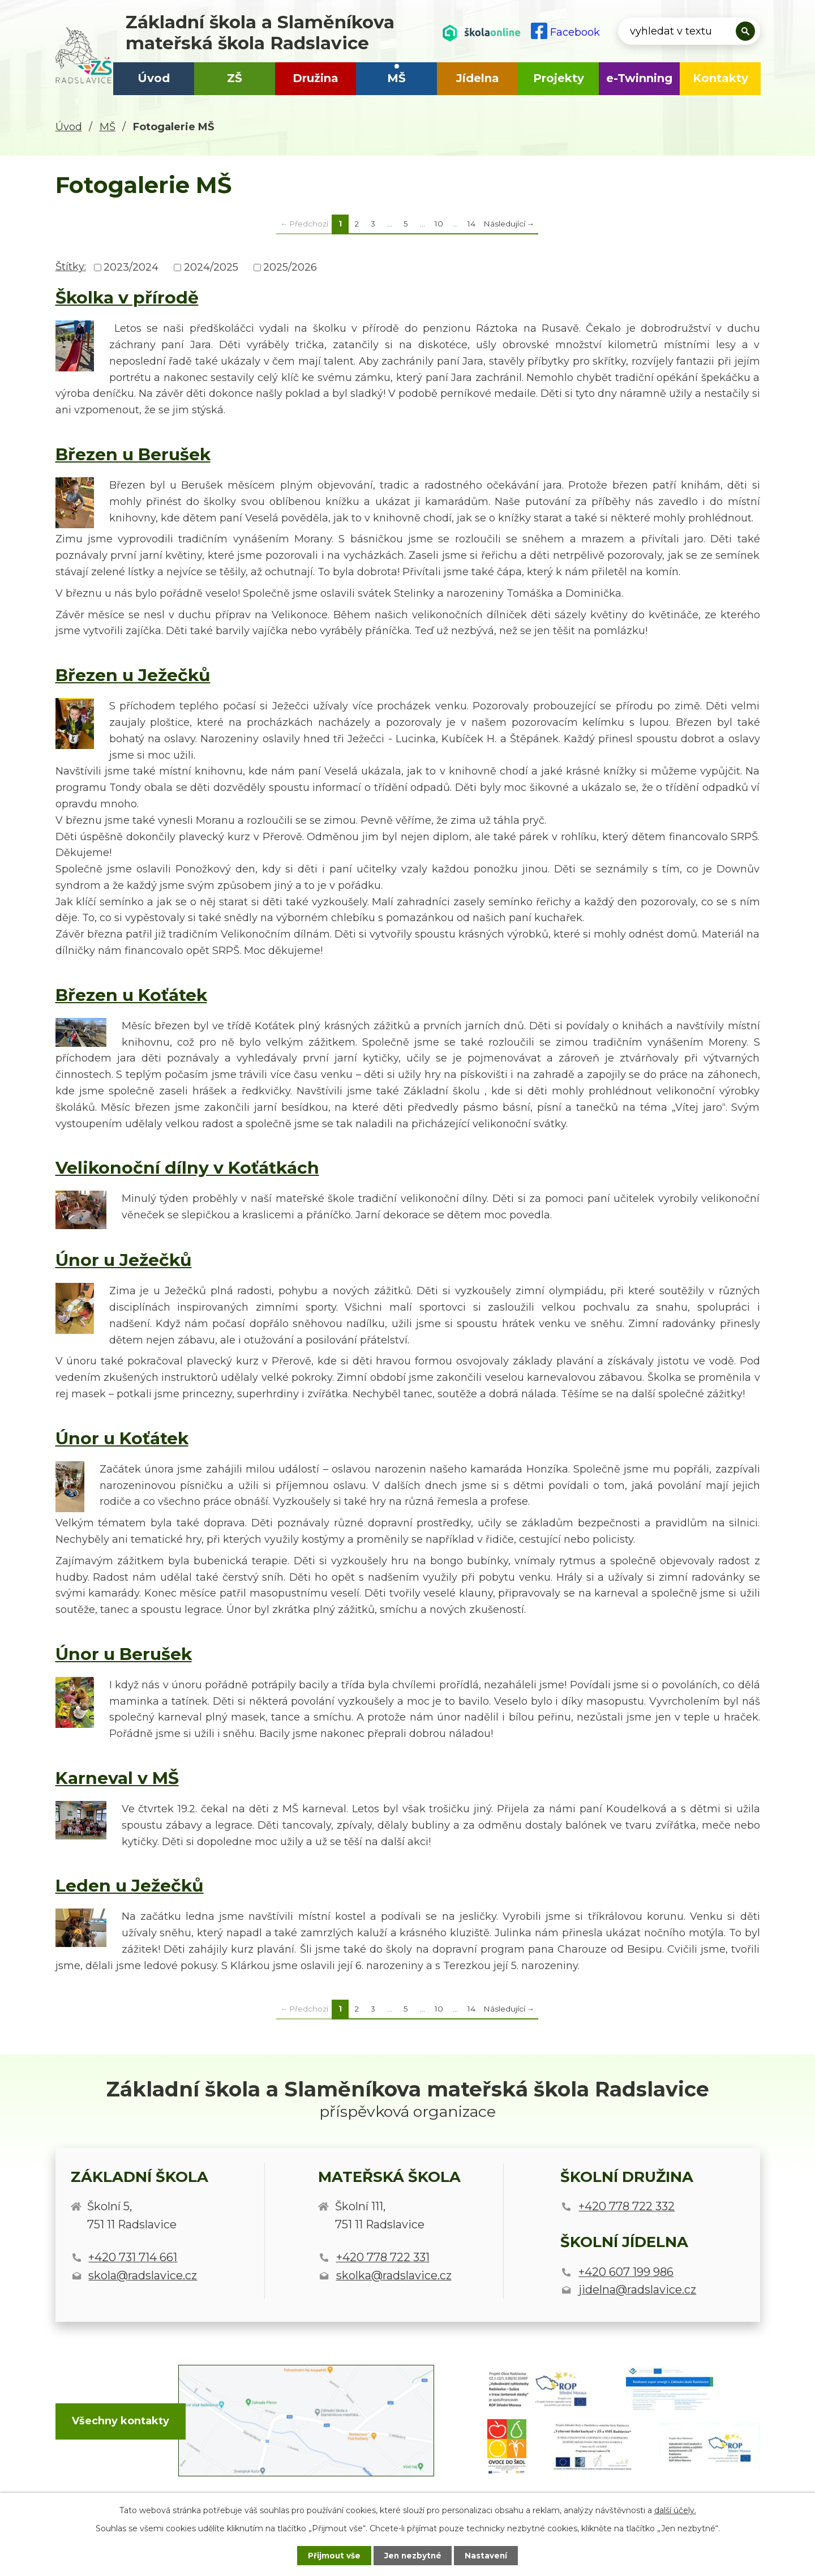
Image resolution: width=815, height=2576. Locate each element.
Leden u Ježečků (129, 1885)
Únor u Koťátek (121, 1438)
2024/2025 (211, 267)
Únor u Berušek (123, 1654)
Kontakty (720, 78)
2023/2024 (131, 267)
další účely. (675, 2510)
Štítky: (70, 266)
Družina (315, 78)
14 (471, 223)
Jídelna (477, 78)
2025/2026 (290, 267)
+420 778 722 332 (626, 2206)
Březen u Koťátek (131, 995)
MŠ (396, 78)
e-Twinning (639, 78)
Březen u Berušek (133, 454)
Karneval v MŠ (117, 1778)
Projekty (558, 78)
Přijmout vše (330, 2555)
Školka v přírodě (127, 297)
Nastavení (490, 2555)
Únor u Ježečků (123, 1260)
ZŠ (234, 78)
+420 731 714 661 (132, 2257)
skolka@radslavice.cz (394, 2275)
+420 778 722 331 (383, 2257)
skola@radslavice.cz (142, 2275)
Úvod (154, 78)
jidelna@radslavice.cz (637, 2289)
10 (439, 223)
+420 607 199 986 (626, 2272)
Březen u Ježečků (133, 675)
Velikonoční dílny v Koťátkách (187, 1167)
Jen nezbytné (413, 2555)
